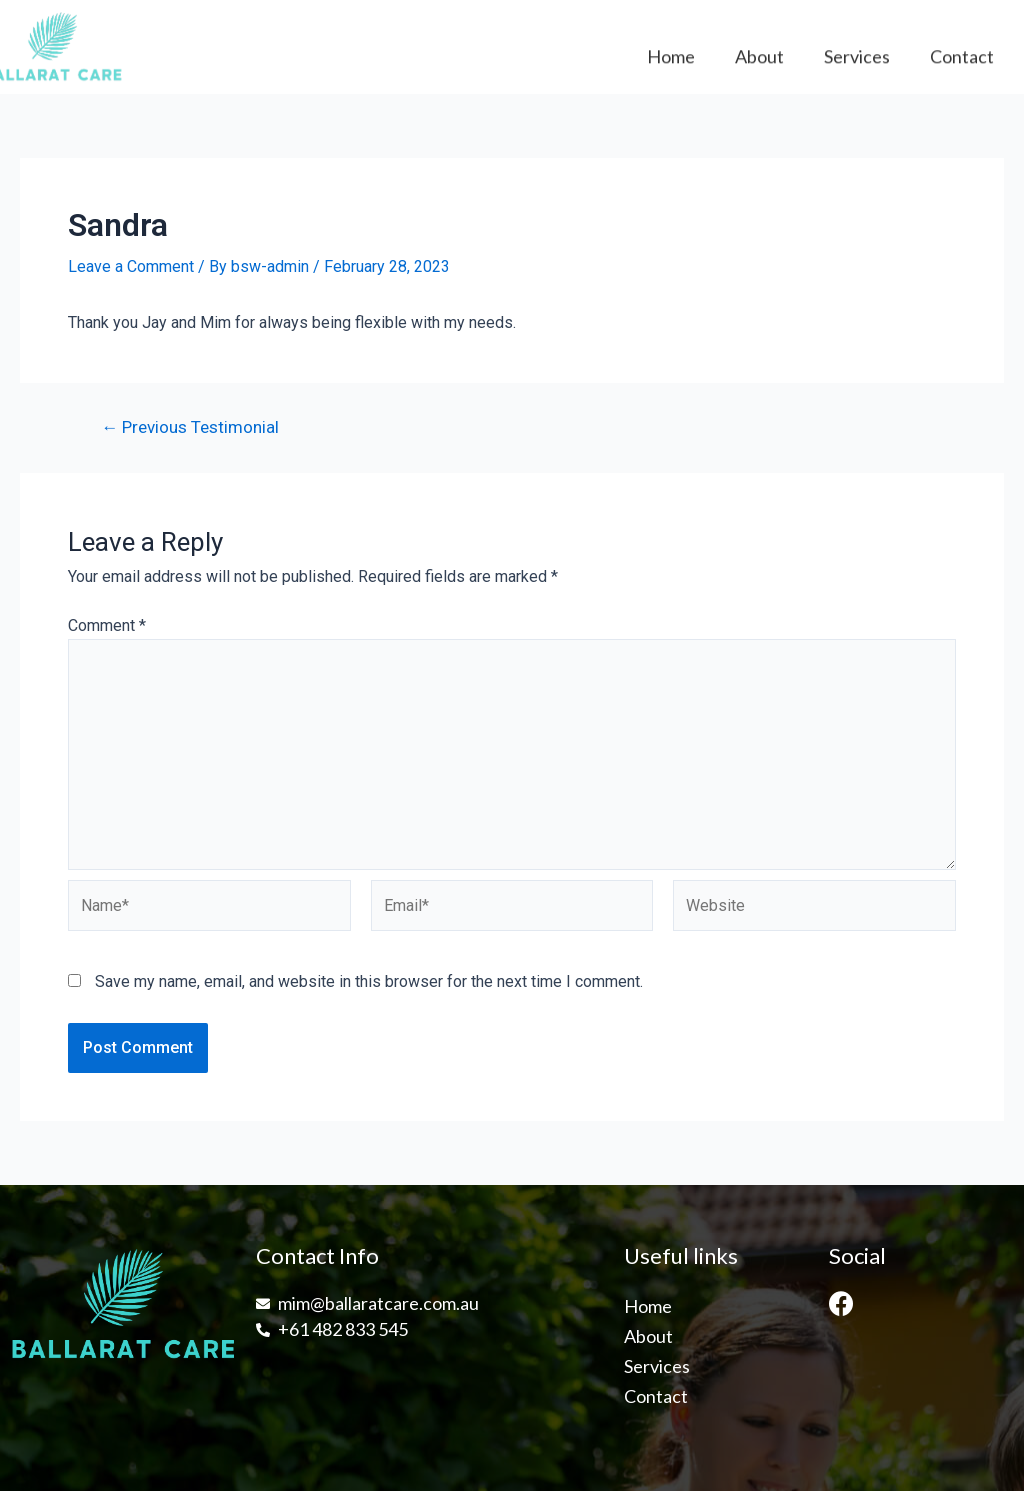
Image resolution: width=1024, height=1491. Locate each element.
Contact (962, 63)
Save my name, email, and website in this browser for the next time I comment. (369, 981)
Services (857, 63)
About (759, 63)
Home (671, 63)
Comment (107, 625)
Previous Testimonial (190, 427)
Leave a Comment (131, 266)
